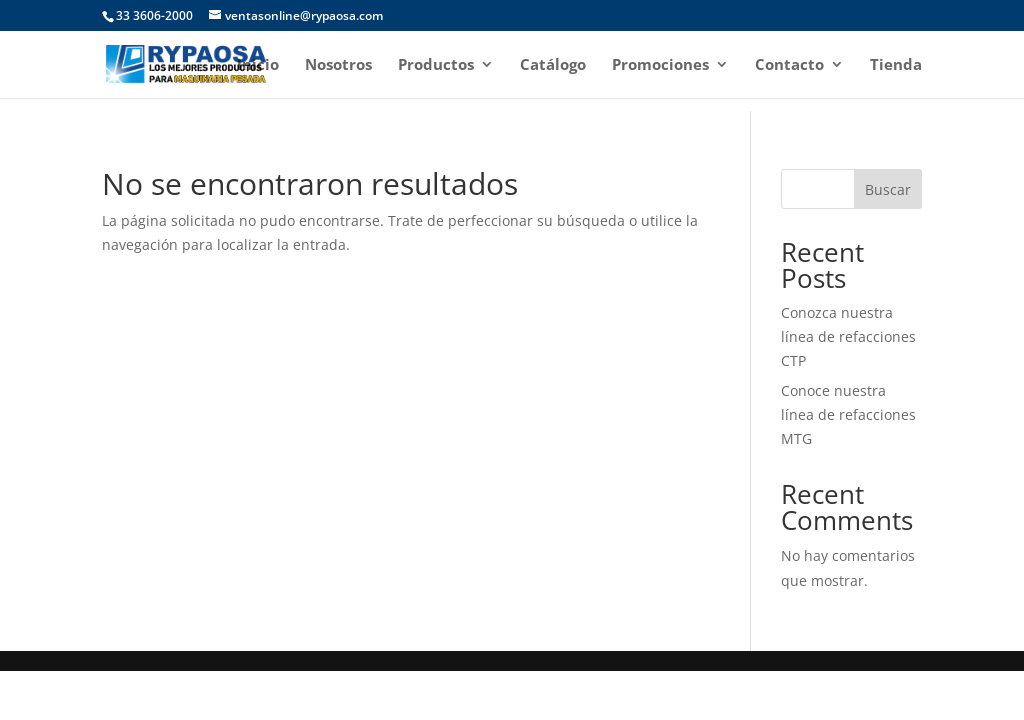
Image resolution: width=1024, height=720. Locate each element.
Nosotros (338, 65)
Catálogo (553, 65)
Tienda (896, 65)
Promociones (660, 65)
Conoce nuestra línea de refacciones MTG (848, 414)
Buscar (888, 189)
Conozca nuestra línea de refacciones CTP (848, 336)
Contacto (789, 65)
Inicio (258, 65)
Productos (436, 65)
